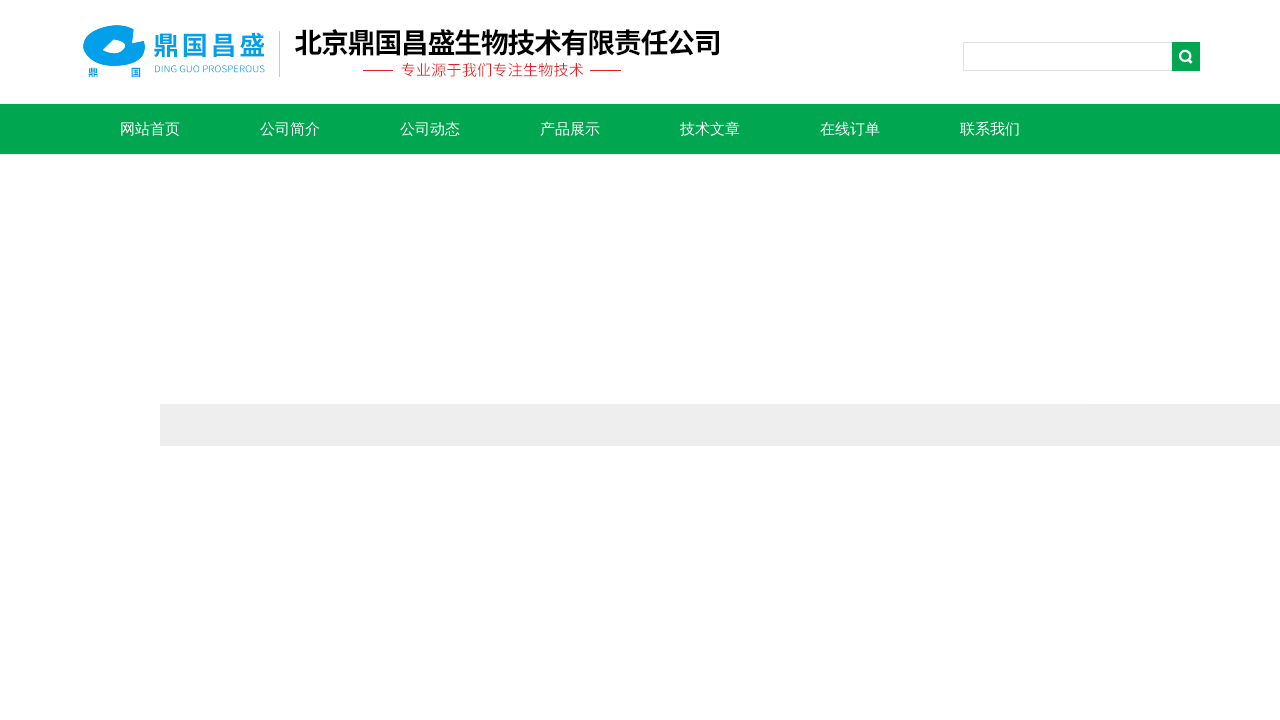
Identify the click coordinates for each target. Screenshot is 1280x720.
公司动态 (430, 129)
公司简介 (290, 129)
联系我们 (990, 129)
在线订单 (850, 129)
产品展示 (570, 129)
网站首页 (150, 129)
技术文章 (710, 129)
